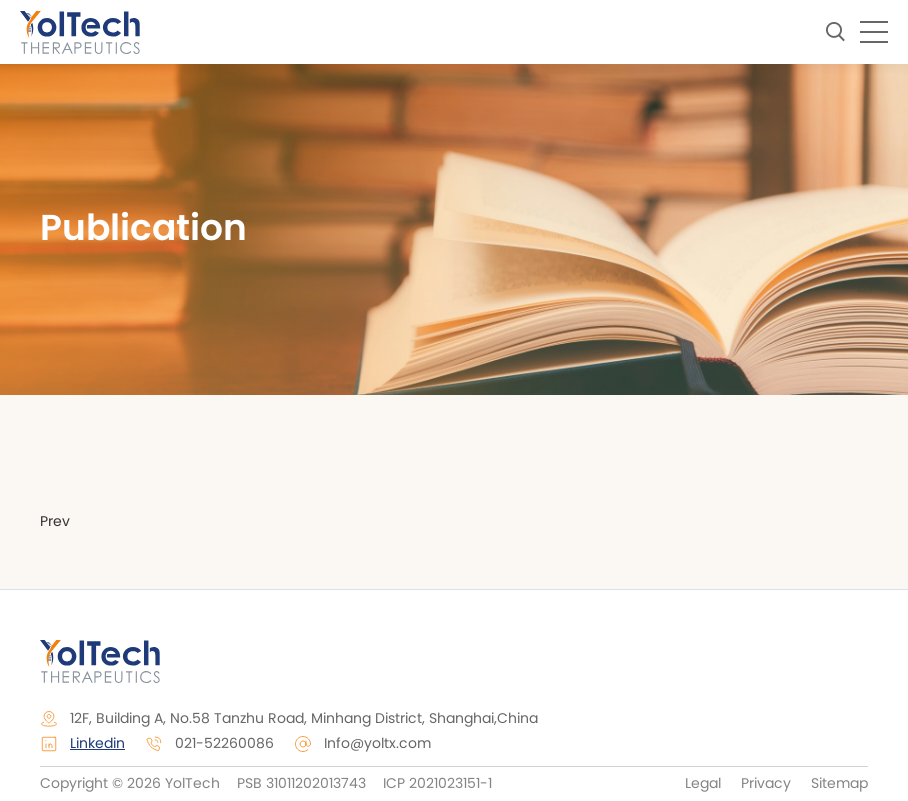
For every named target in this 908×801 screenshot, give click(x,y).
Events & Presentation (463, 453)
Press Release (264, 453)
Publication (653, 453)
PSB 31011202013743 (301, 784)
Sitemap (839, 784)
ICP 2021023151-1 (435, 784)
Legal (703, 784)
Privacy (766, 784)
